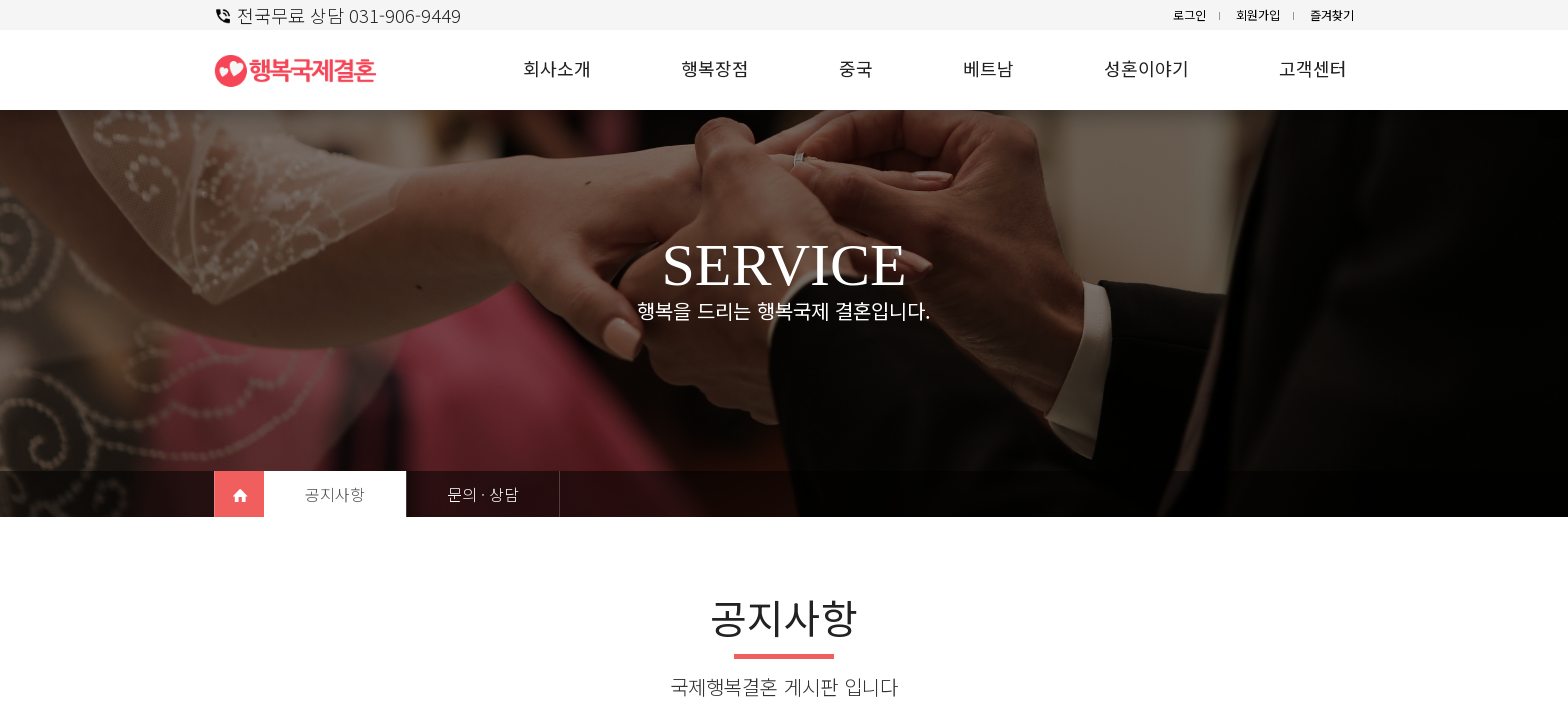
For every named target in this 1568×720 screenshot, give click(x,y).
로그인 (1189, 14)
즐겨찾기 (1332, 14)
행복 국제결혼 (304, 70)
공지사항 (335, 494)
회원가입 (1258, 14)
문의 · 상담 (483, 494)
